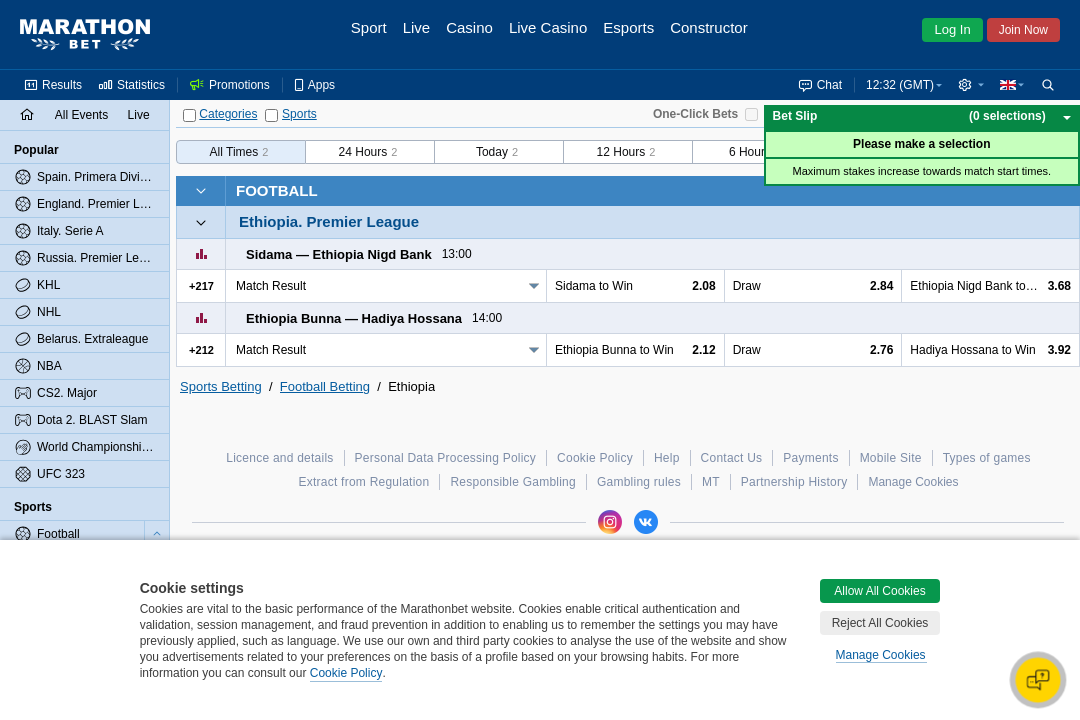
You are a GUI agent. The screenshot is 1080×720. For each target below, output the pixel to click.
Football (277, 190)
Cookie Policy (346, 673)
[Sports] (271, 115)
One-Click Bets (695, 114)
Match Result (271, 286)
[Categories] (189, 115)
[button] (971, 85)
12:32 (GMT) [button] (900, 85)
